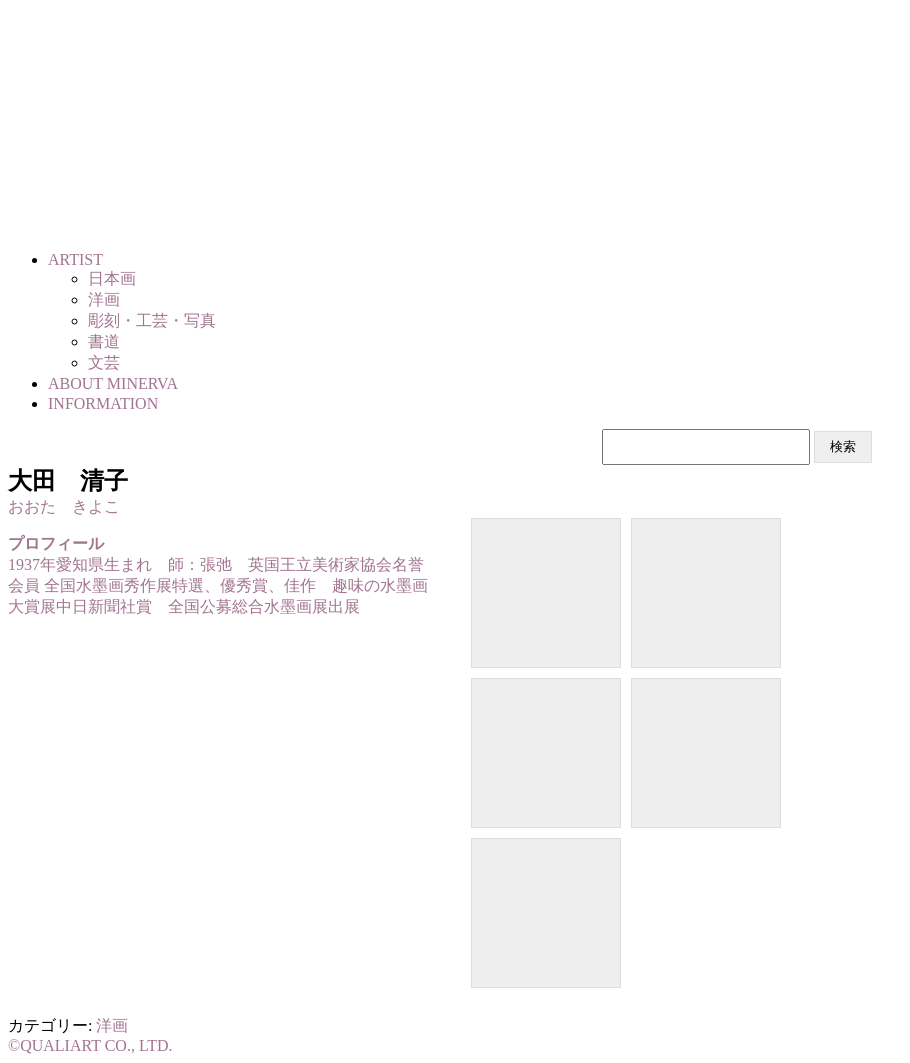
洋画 (112, 1025)
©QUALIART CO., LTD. (90, 1045)
